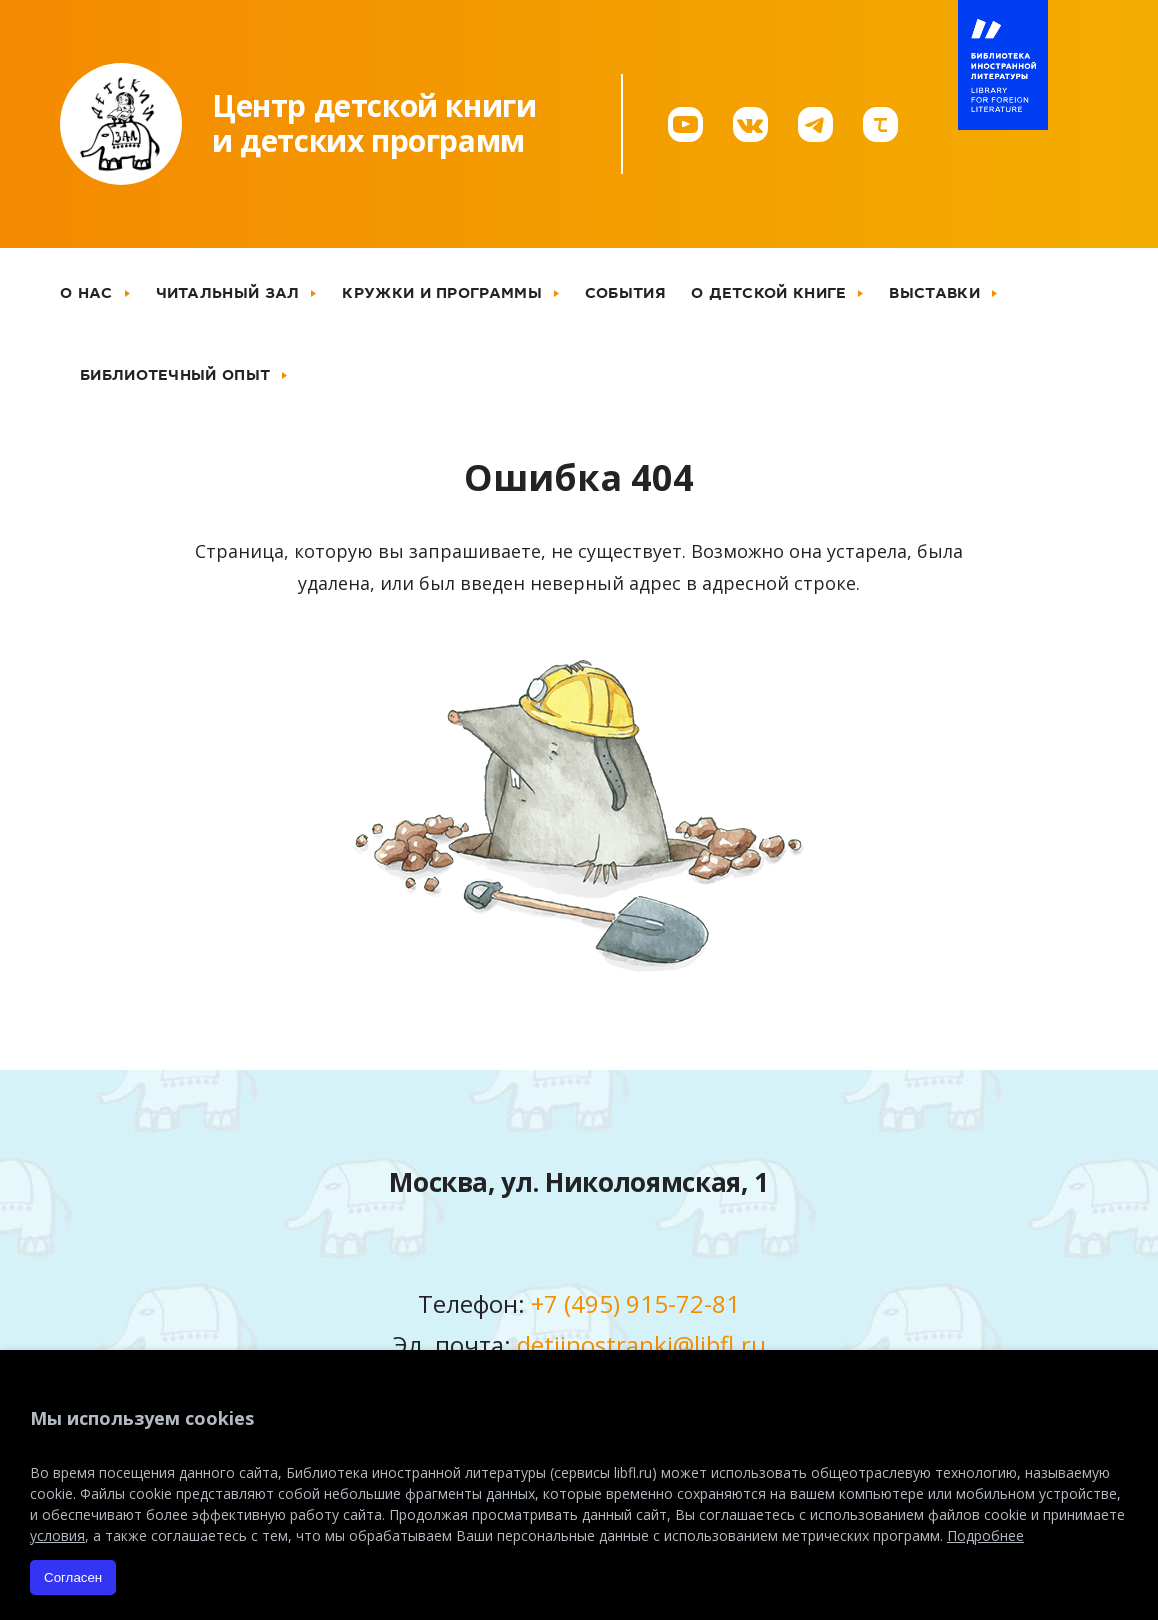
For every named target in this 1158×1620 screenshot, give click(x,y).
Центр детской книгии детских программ (374, 123)
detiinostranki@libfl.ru (641, 1344)
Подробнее (985, 1535)
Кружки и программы (441, 293)
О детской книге (769, 293)
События (625, 293)
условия (57, 1535)
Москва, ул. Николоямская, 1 (579, 1182)
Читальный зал (228, 293)
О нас (86, 293)
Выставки (934, 293)
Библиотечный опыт (175, 375)
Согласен (73, 1577)
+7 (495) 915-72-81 (635, 1303)
